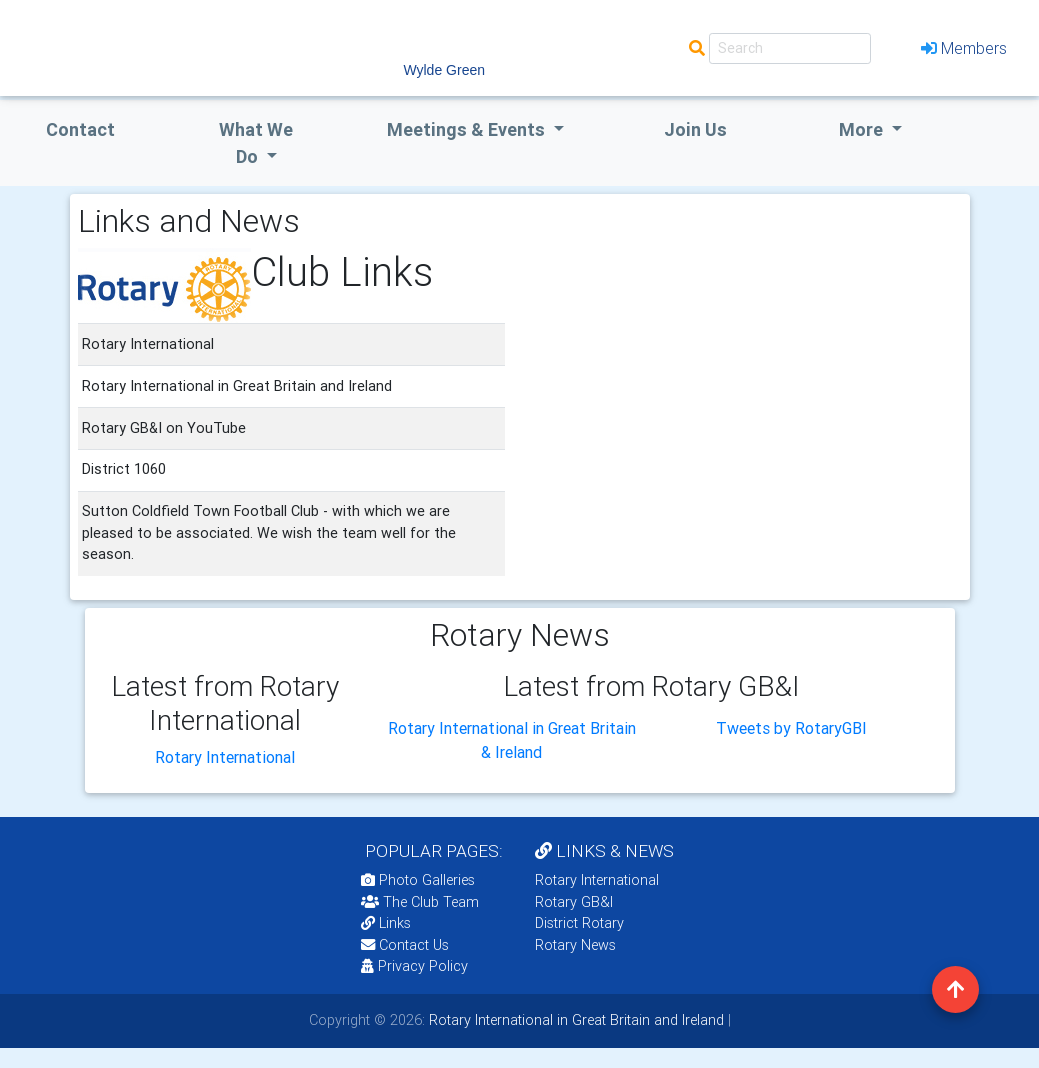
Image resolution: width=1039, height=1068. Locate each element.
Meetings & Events (468, 129)
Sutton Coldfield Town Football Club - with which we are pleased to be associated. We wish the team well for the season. (269, 532)
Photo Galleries (418, 880)
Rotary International (225, 757)
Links (386, 923)
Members (964, 48)
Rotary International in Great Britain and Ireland (574, 1020)
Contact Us (405, 945)
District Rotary (579, 923)
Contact (80, 129)
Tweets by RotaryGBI (791, 728)
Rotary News (575, 945)
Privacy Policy (414, 966)
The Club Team (420, 902)
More (863, 129)
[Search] (790, 48)
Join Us (695, 129)
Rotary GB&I (574, 902)
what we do (256, 143)
